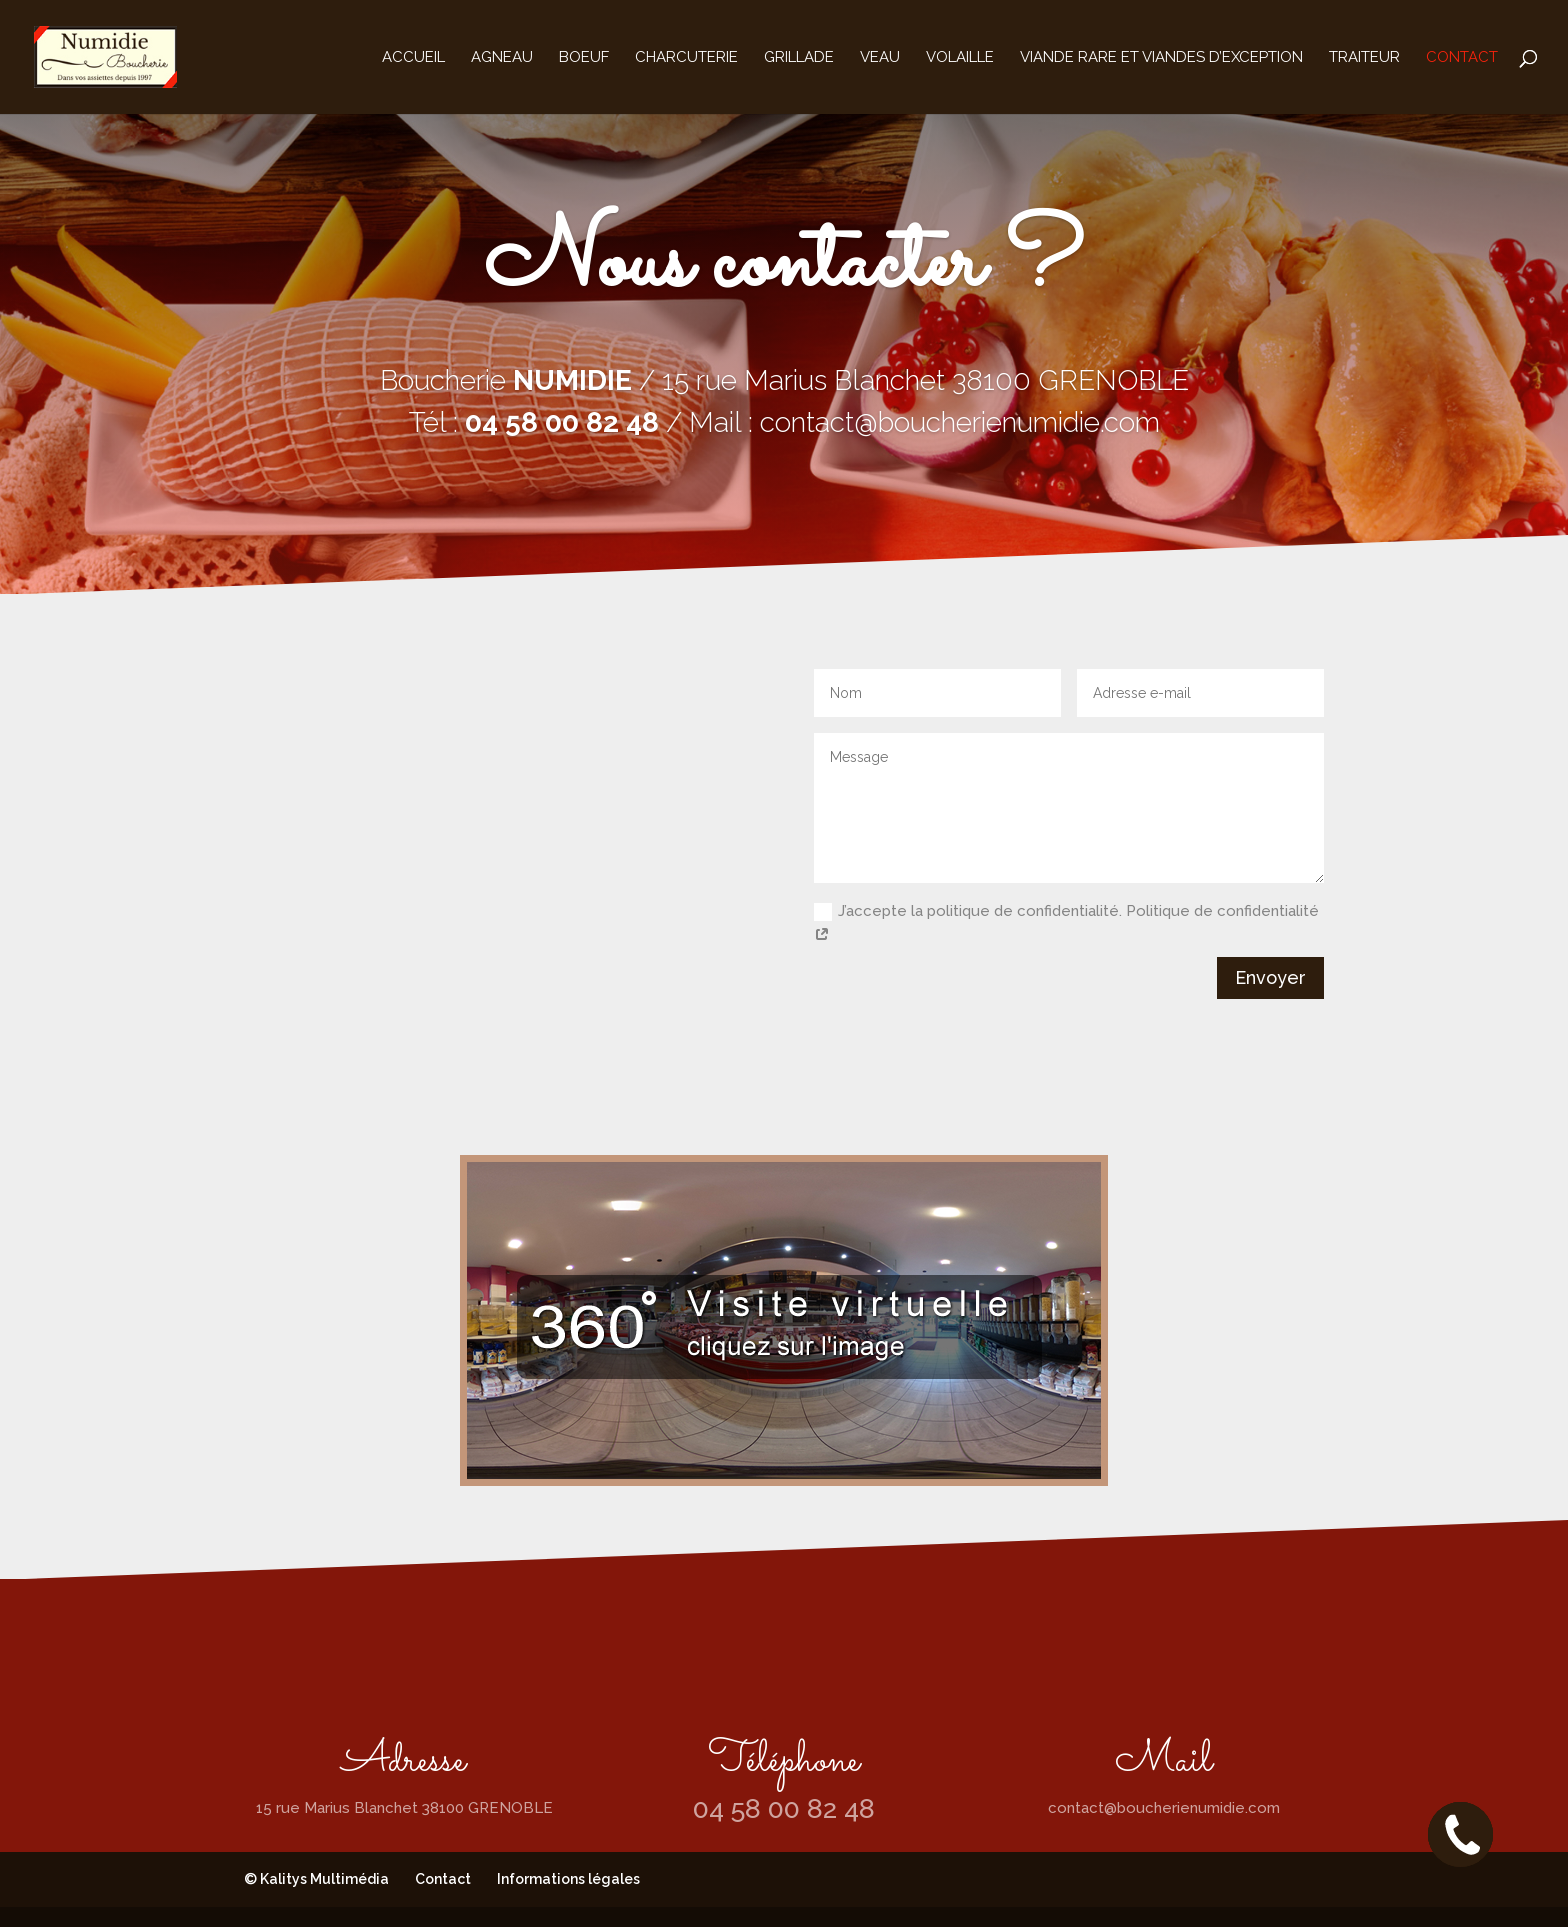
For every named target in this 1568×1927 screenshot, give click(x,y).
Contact (1462, 58)
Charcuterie (686, 58)
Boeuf (584, 58)
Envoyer (1270, 977)
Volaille (960, 58)
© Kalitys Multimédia (316, 1879)
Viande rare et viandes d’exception (1161, 58)
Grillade (799, 58)
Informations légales (568, 1879)
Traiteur (1364, 58)
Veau (880, 58)
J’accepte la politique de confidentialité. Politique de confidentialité (1066, 924)
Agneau (502, 58)
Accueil (413, 58)
